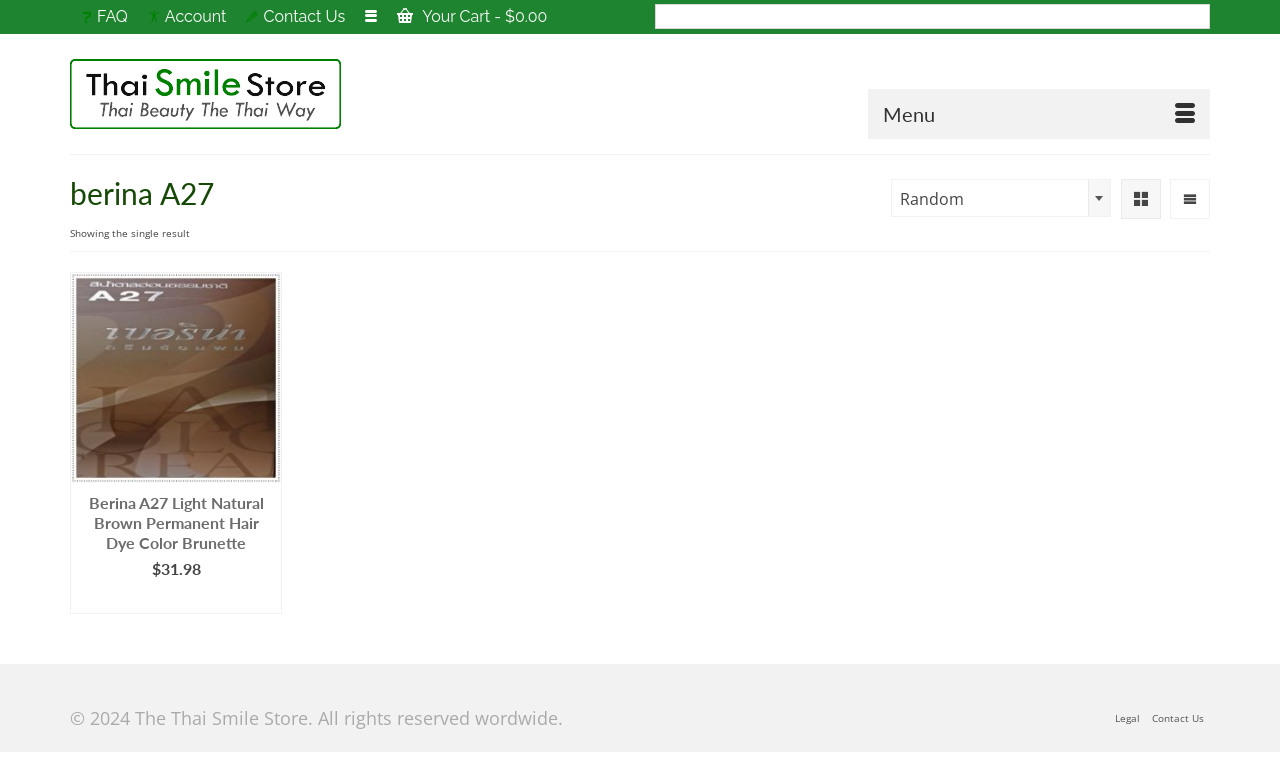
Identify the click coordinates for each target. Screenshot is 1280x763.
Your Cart (472, 16)
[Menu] (1039, 114)
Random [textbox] (932, 199)
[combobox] (1001, 198)
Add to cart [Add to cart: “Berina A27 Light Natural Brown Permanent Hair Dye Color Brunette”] (176, 598)
